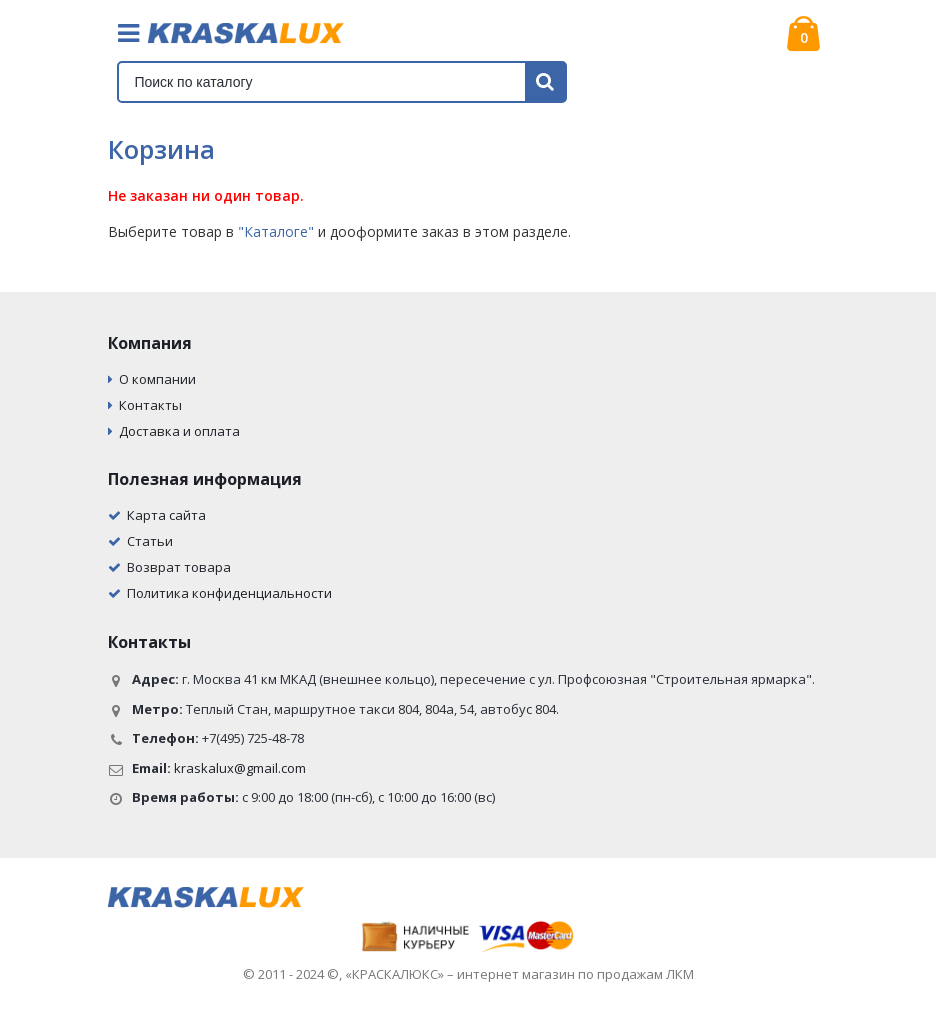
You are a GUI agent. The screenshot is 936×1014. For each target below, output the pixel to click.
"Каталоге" (276, 231)
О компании (157, 379)
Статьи (150, 541)
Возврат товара (179, 567)
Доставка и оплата (179, 431)
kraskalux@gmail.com (240, 768)
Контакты (150, 405)
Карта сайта (166, 515)
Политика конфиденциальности (229, 593)
